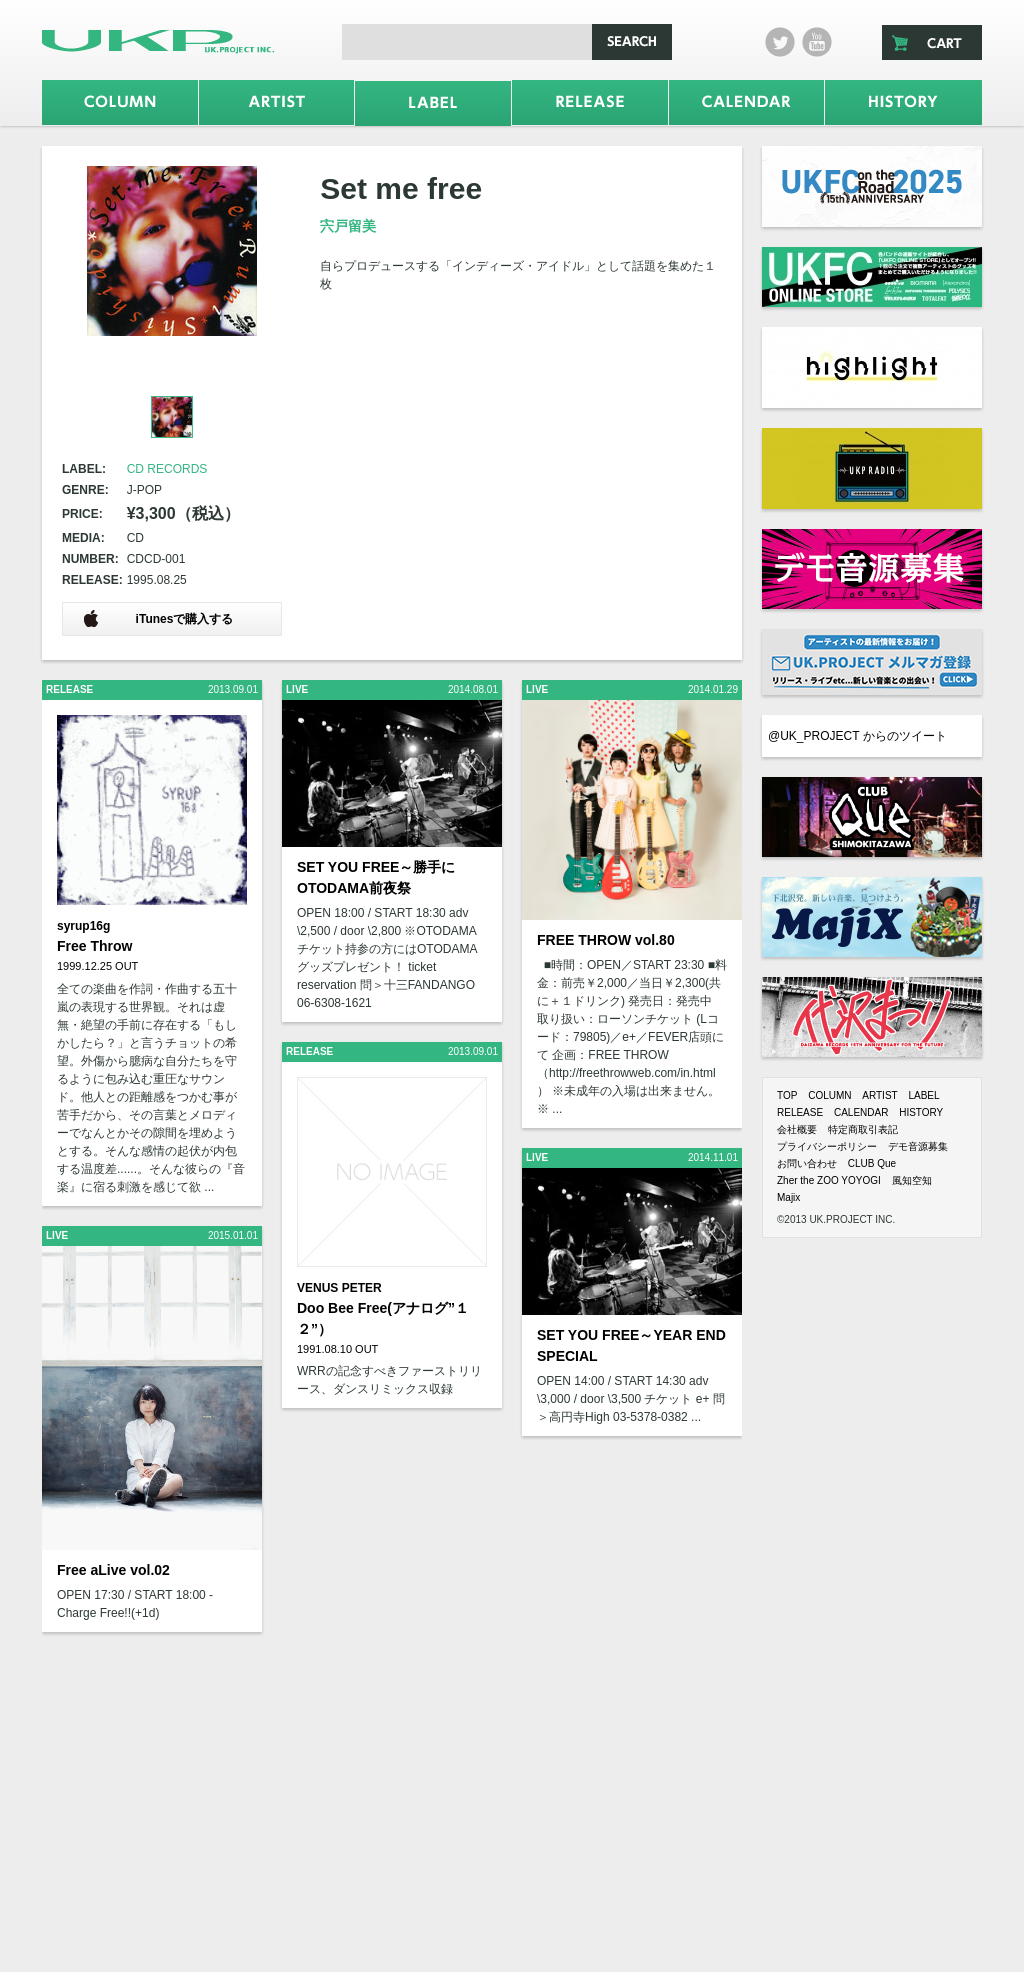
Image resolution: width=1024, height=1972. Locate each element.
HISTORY (921, 1112)
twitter (780, 42)
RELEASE (800, 1112)
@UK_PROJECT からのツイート (857, 736)
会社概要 (797, 1129)
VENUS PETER (339, 1288)
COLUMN (829, 1095)
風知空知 (912, 1180)
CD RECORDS (167, 469)
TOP (787, 1095)
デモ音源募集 (918, 1146)
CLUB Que (872, 1163)
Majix (788, 1197)
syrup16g (83, 926)
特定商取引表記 (863, 1129)
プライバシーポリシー (827, 1146)
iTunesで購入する (157, 618)
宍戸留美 (348, 226)
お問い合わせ (807, 1163)
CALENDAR (861, 1112)
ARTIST (879, 1095)
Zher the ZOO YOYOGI (829, 1180)
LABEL (923, 1095)
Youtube (817, 42)
